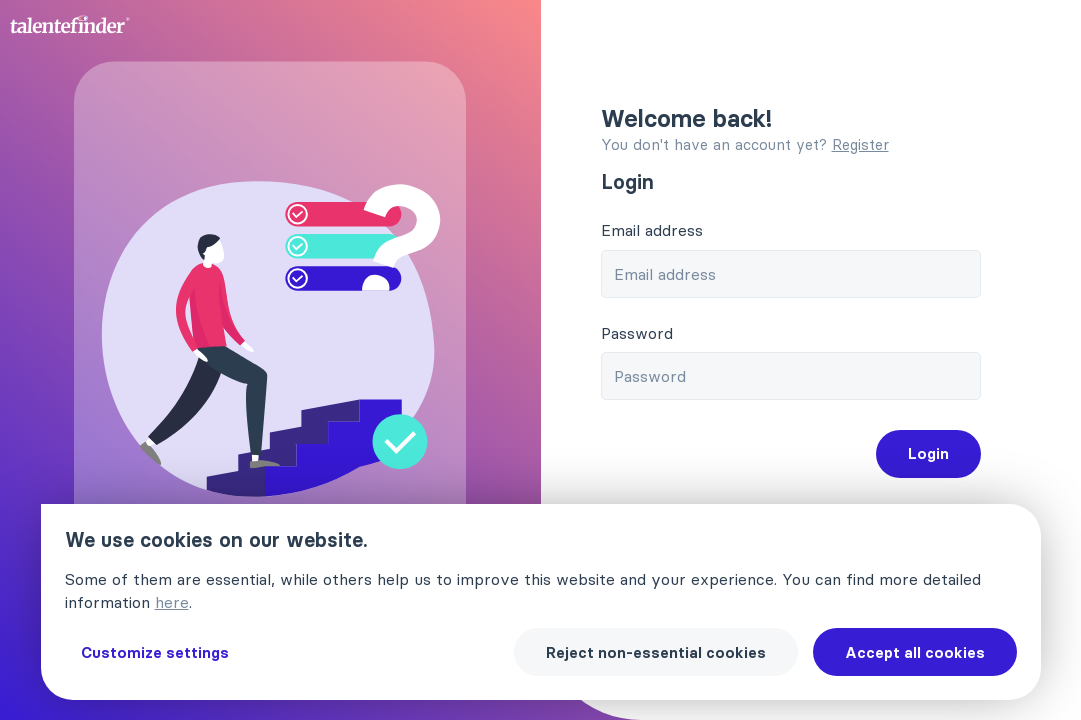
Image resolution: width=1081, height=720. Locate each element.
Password (637, 333)
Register (860, 144)
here (172, 602)
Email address (652, 230)
